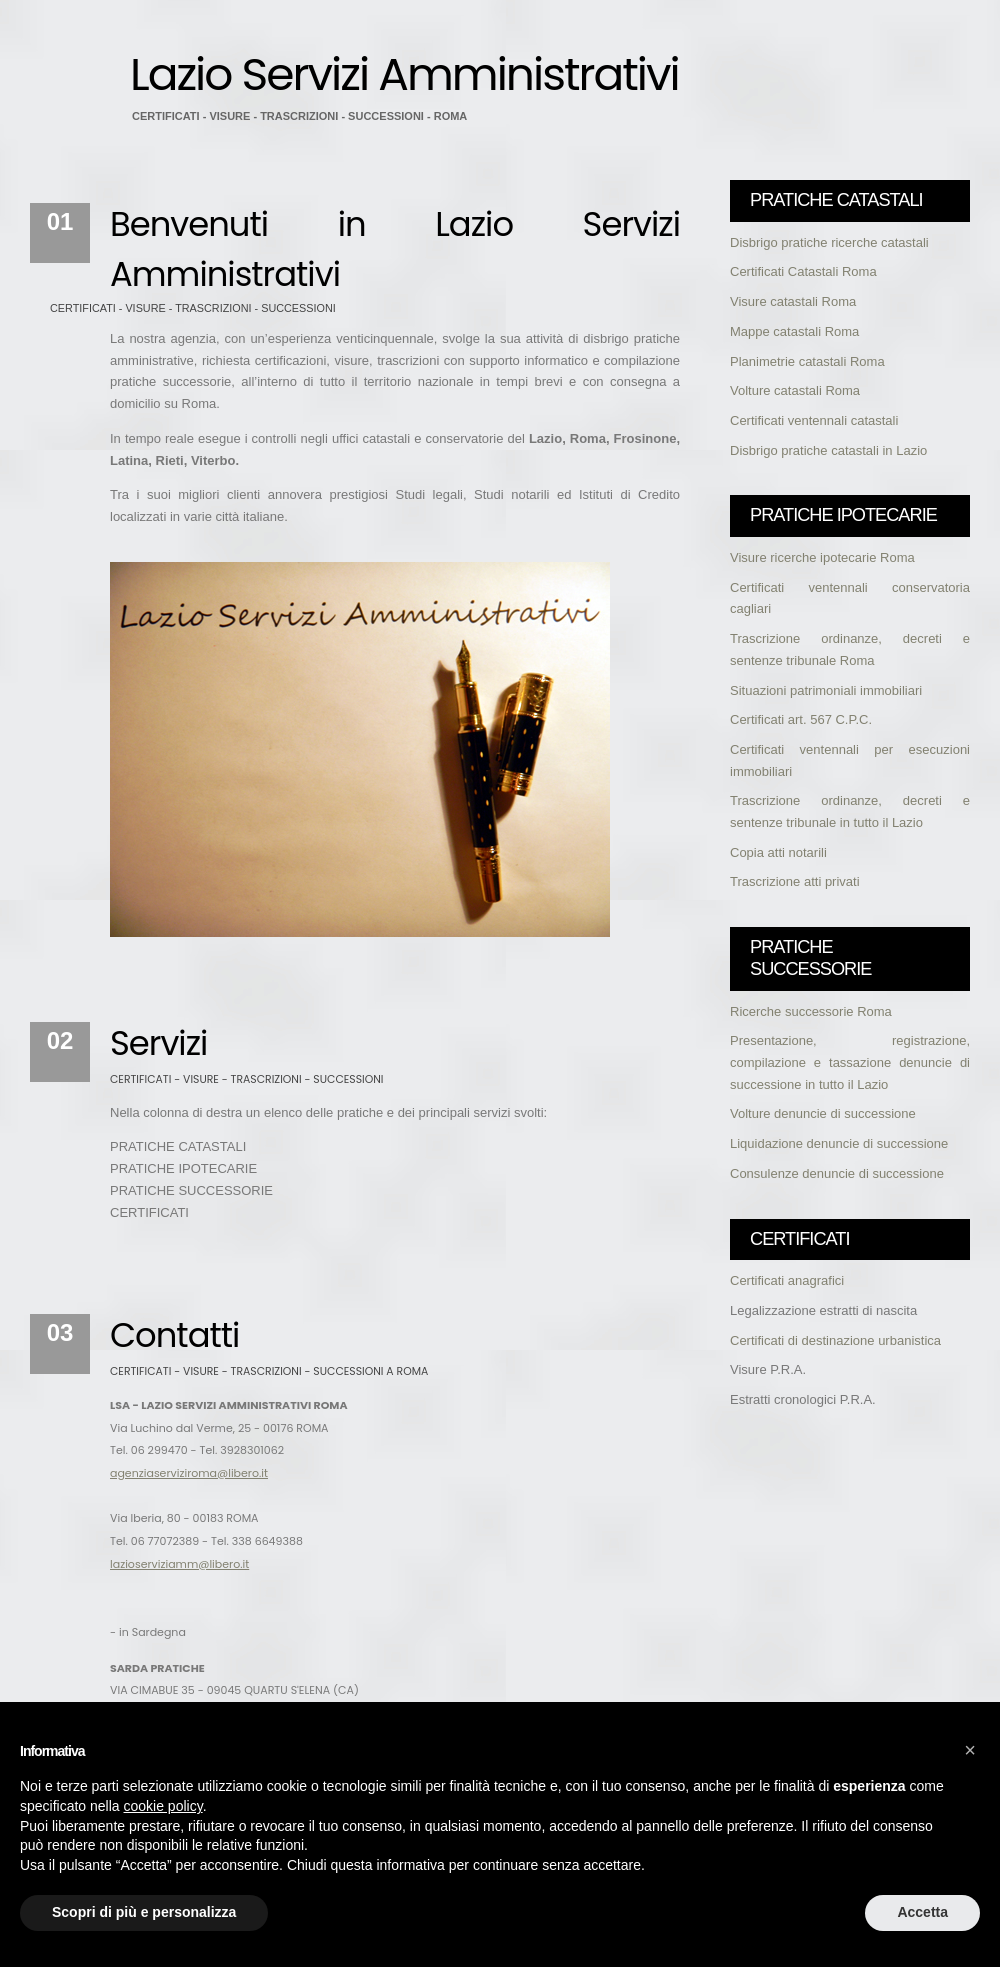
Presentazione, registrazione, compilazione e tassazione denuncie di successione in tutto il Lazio (850, 1062)
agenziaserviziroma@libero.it (189, 1473)
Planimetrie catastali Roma (807, 361)
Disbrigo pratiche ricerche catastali (829, 242)
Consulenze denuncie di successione (837, 1173)
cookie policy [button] (163, 1806)
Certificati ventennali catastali (814, 420)
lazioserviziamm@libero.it (179, 1564)
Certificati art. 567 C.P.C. (801, 719)
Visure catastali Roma (793, 301)
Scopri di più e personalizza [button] (144, 1912)
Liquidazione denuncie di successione (839, 1143)
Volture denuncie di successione (823, 1113)
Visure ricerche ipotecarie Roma (822, 557)
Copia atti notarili (778, 852)
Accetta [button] (922, 1912)
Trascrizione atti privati (795, 881)
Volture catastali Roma (795, 390)
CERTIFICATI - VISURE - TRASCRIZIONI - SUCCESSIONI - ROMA (299, 116)
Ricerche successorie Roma (811, 1011)
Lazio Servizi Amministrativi (404, 74)
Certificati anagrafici (787, 1280)
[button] (970, 1750)
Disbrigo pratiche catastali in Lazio (828, 450)
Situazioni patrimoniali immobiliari (826, 690)
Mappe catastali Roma (794, 331)
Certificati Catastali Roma (803, 271)
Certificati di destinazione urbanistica (835, 1340)
